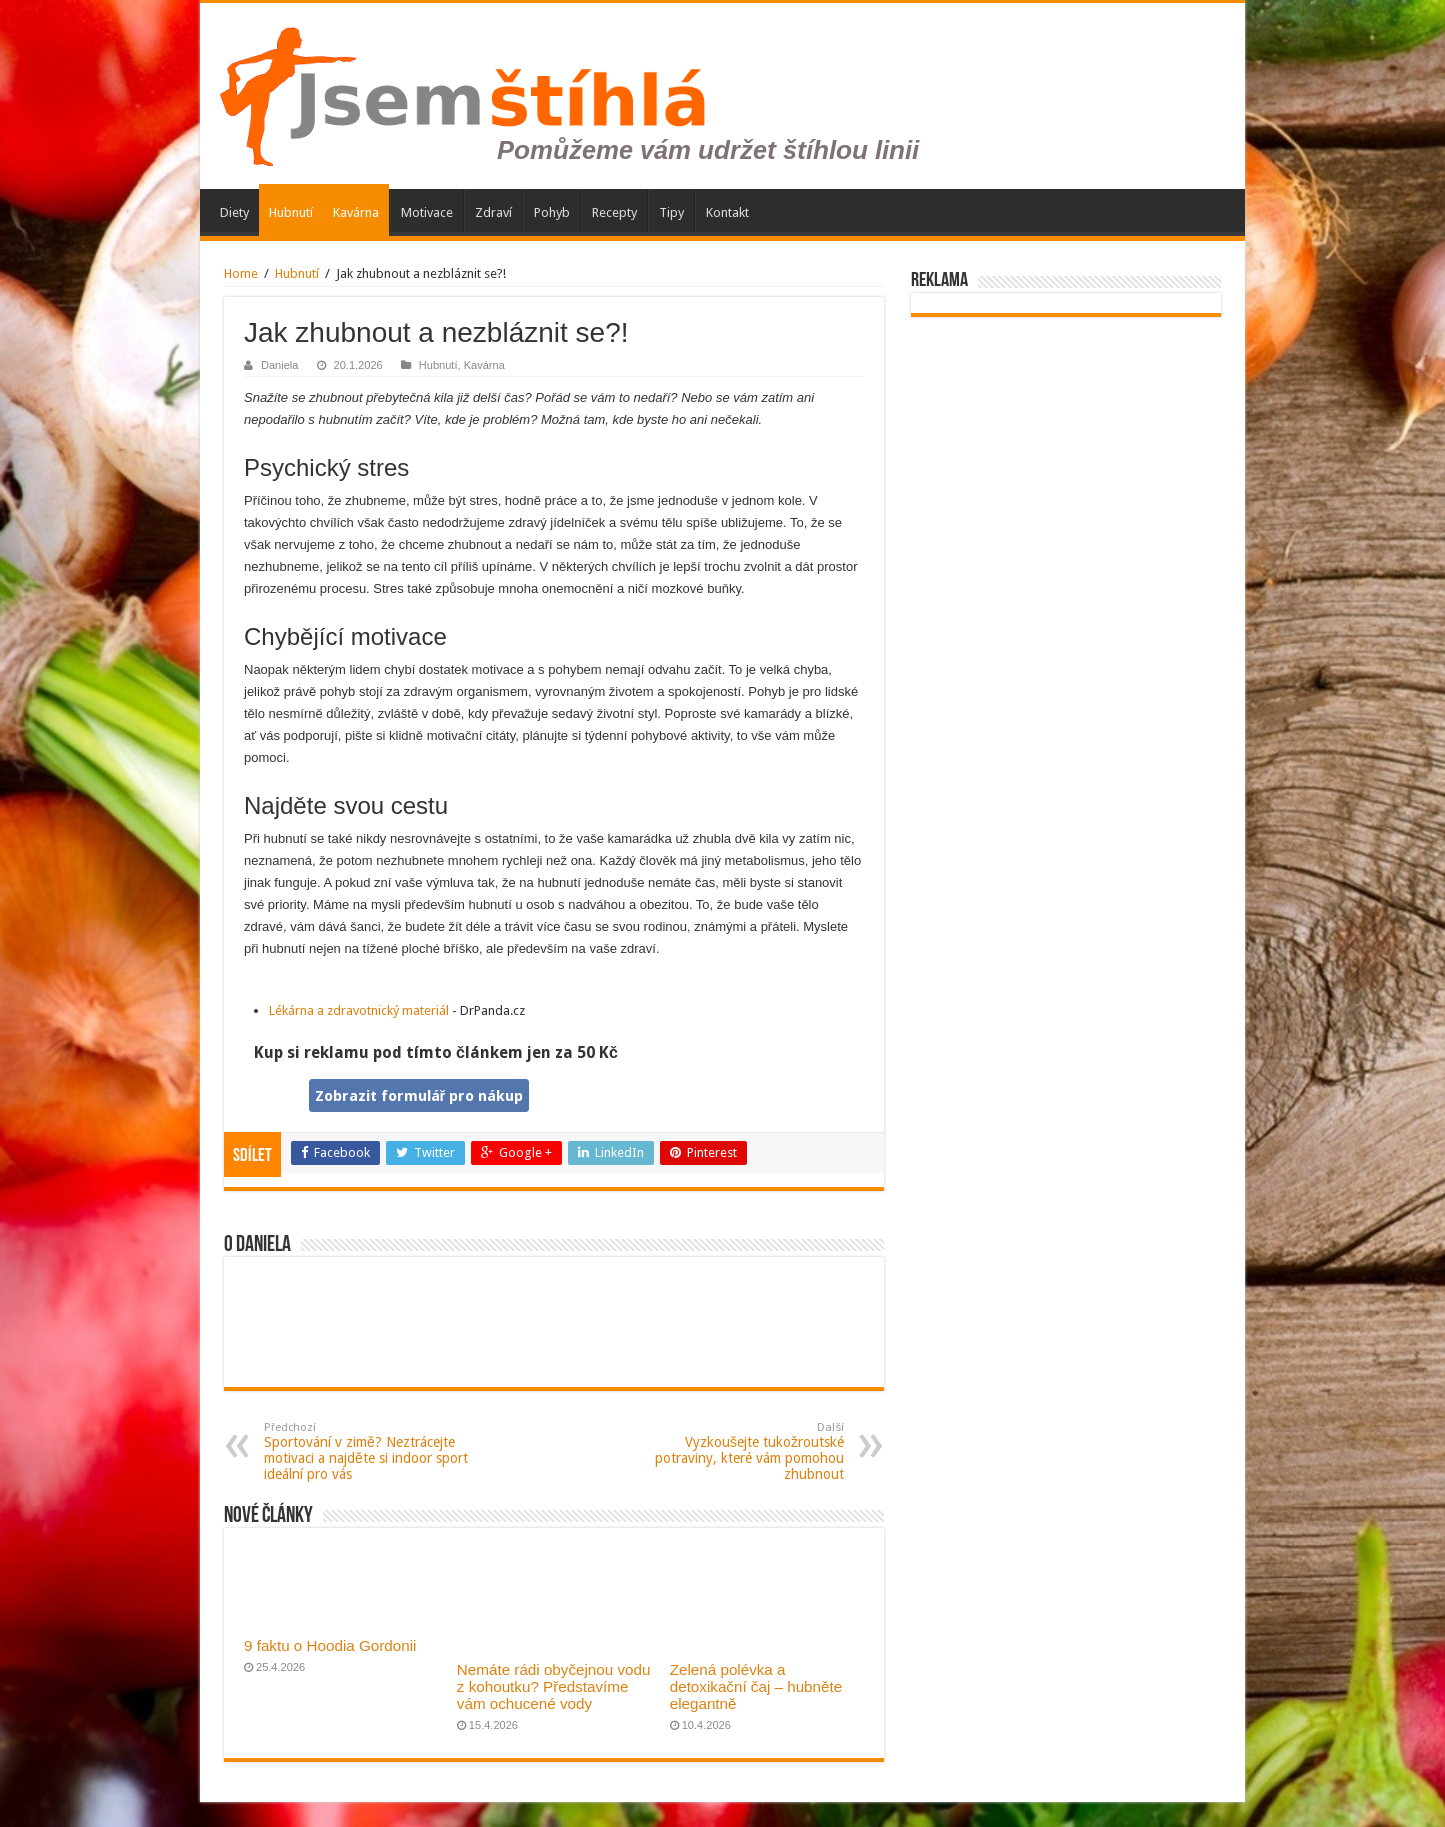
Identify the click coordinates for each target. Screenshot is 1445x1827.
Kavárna (356, 212)
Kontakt (727, 212)
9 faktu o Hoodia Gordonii (330, 1645)
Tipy (671, 212)
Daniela (279, 365)
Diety (234, 212)
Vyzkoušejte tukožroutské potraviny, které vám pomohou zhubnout (741, 1451)
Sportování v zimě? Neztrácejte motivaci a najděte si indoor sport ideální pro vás (366, 1451)
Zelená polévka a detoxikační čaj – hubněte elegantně (756, 1686)
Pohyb (552, 212)
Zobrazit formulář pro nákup (419, 1096)
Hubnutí (291, 212)
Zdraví (493, 212)
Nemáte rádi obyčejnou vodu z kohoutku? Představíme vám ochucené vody (554, 1686)
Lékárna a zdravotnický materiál (359, 1010)
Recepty (614, 212)
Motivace (427, 212)
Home (241, 273)
